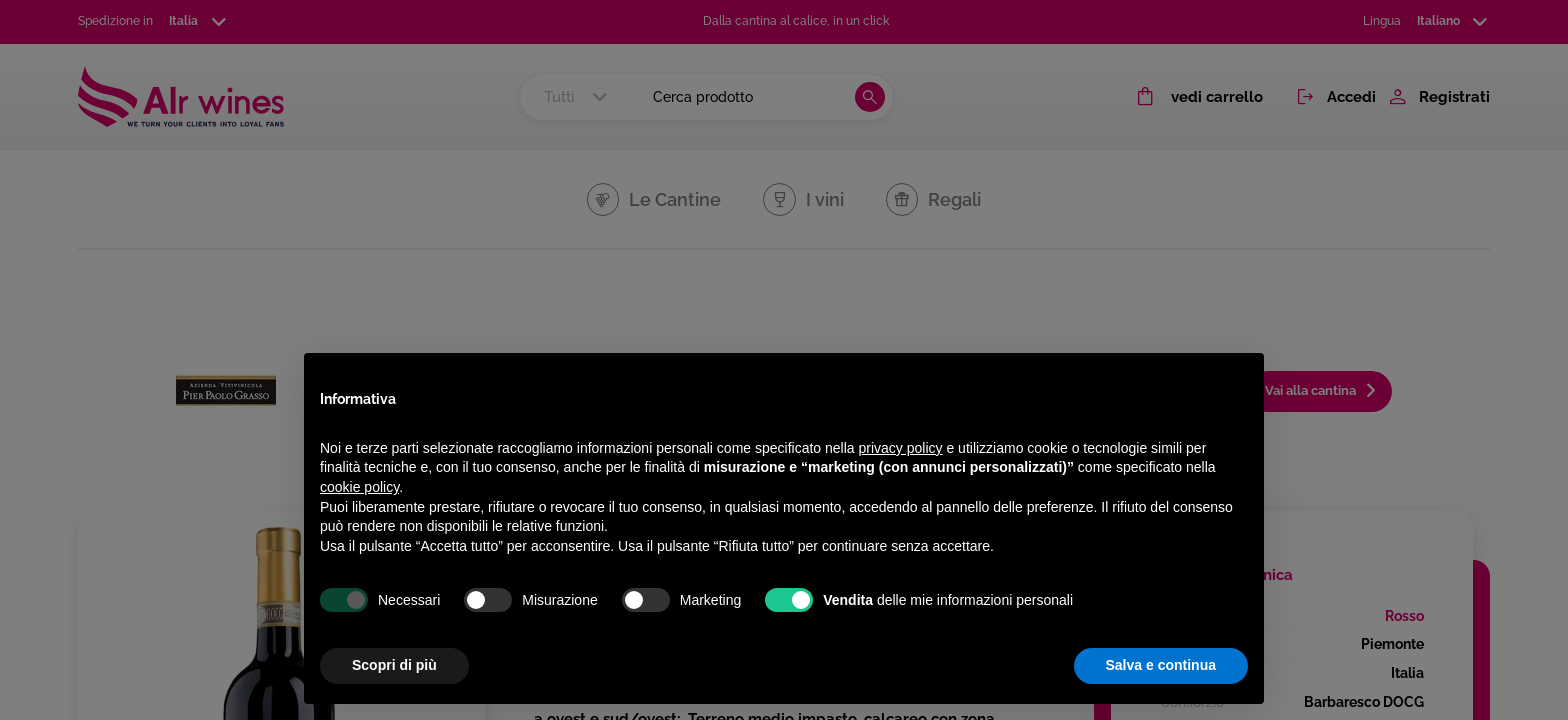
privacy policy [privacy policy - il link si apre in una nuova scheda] (901, 448)
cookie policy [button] (359, 487)
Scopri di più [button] (394, 665)
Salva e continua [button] (1161, 665)
